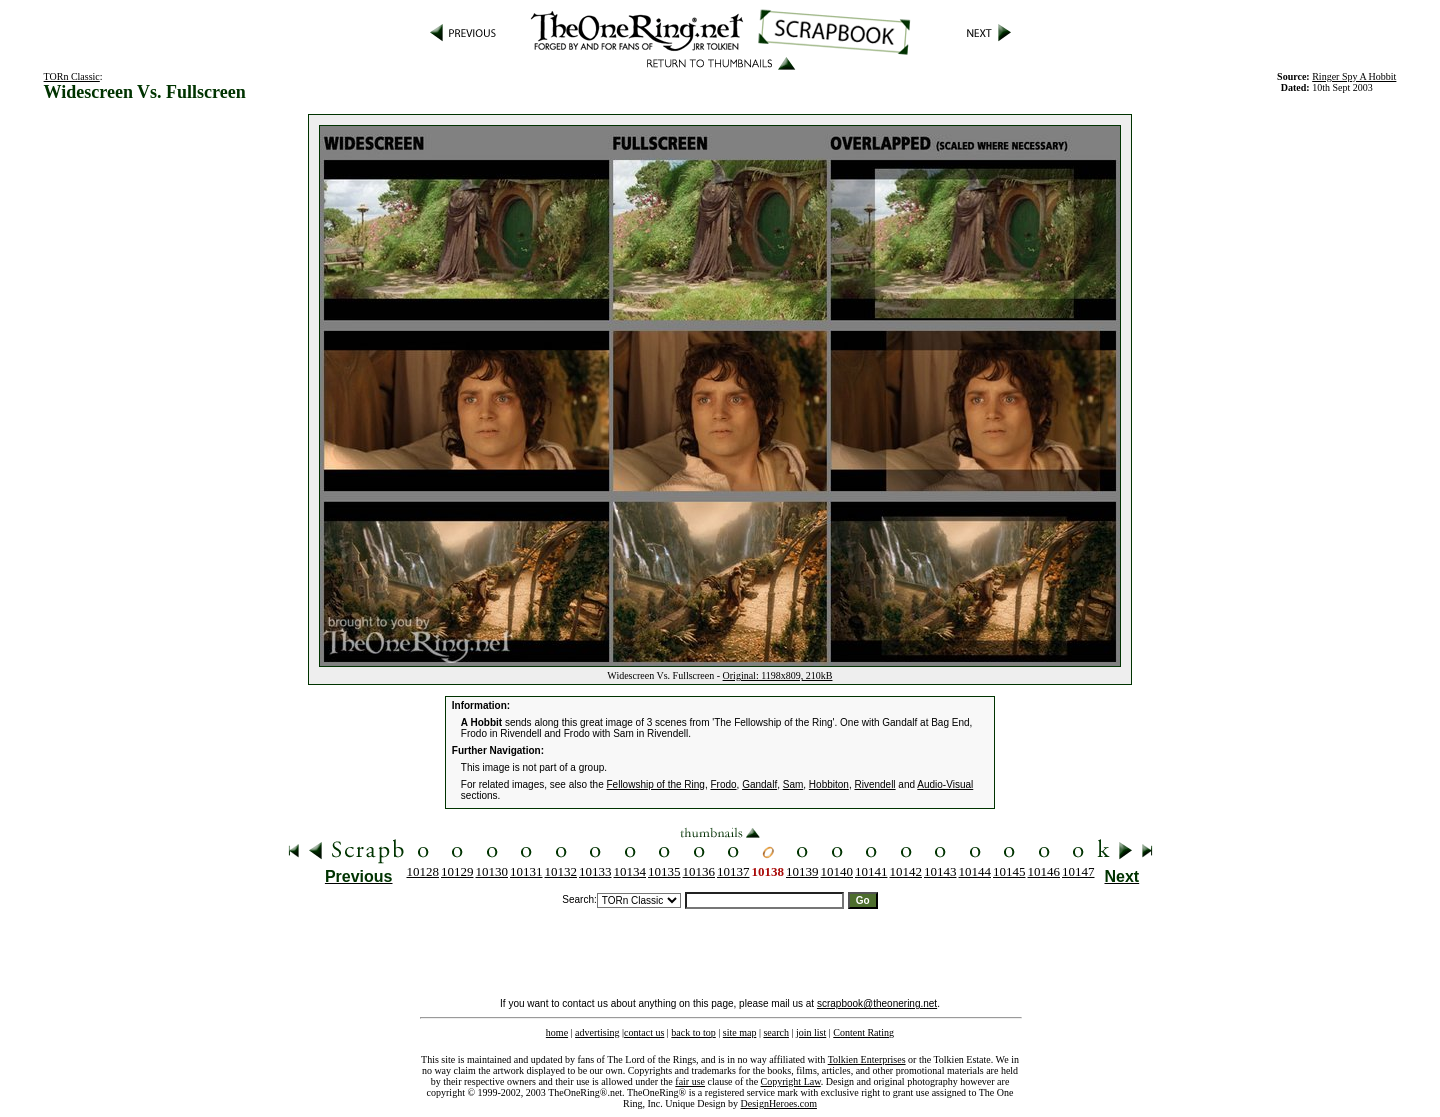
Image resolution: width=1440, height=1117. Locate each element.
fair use (690, 1081)
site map (740, 1032)
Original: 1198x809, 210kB (778, 675)
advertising (597, 1032)
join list (811, 1032)
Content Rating (863, 1032)
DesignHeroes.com (779, 1103)
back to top (693, 1032)
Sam (793, 784)
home (557, 1032)
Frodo (723, 784)
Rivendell (874, 784)
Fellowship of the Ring (656, 784)
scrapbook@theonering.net (877, 1003)
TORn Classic (72, 76)
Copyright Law (791, 1081)
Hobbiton (829, 784)
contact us (644, 1032)
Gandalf (759, 784)
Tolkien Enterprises (867, 1059)
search (776, 1032)
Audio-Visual (945, 784)
